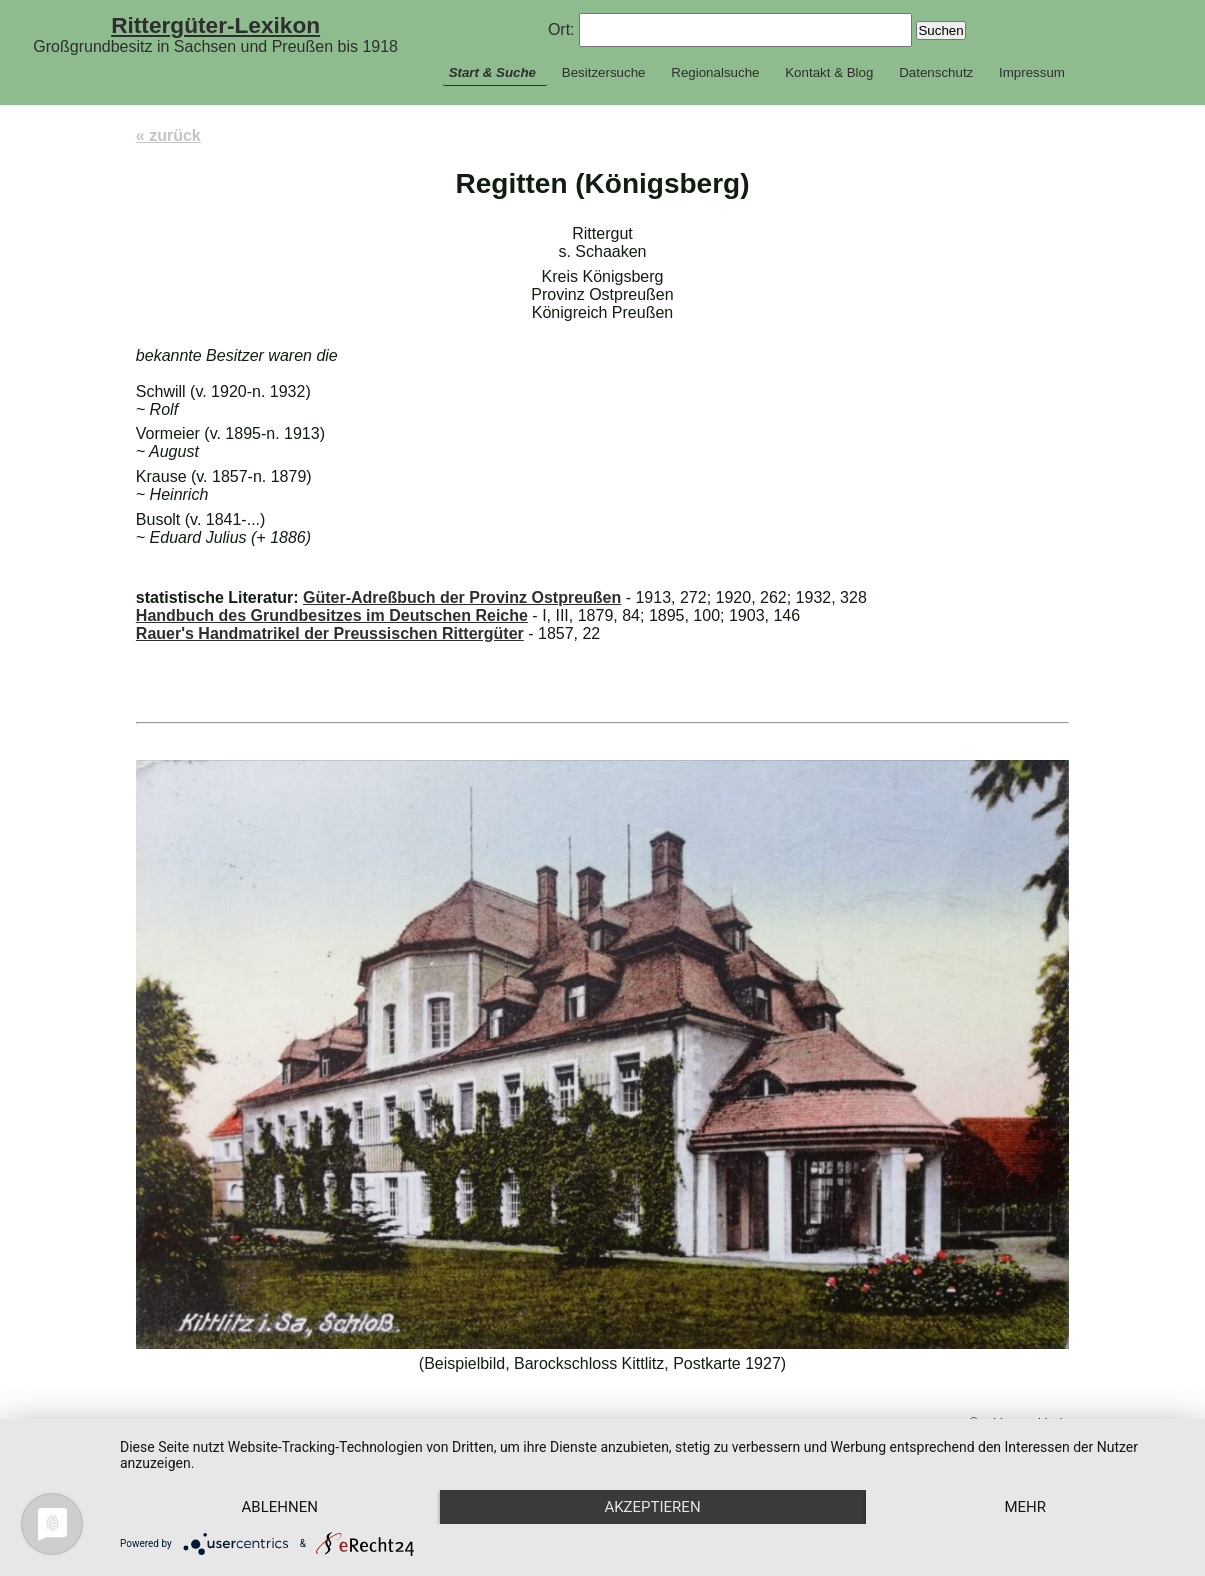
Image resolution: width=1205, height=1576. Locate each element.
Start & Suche (492, 72)
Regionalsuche (715, 72)
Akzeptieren (652, 1507)
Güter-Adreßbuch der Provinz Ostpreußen (462, 597)
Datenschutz (936, 72)
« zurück (168, 135)
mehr (1025, 1507)
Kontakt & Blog (829, 72)
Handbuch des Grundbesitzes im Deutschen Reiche (332, 615)
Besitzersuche (604, 72)
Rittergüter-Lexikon (215, 25)
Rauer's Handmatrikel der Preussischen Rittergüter (330, 633)
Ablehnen (280, 1507)
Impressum (1032, 72)
